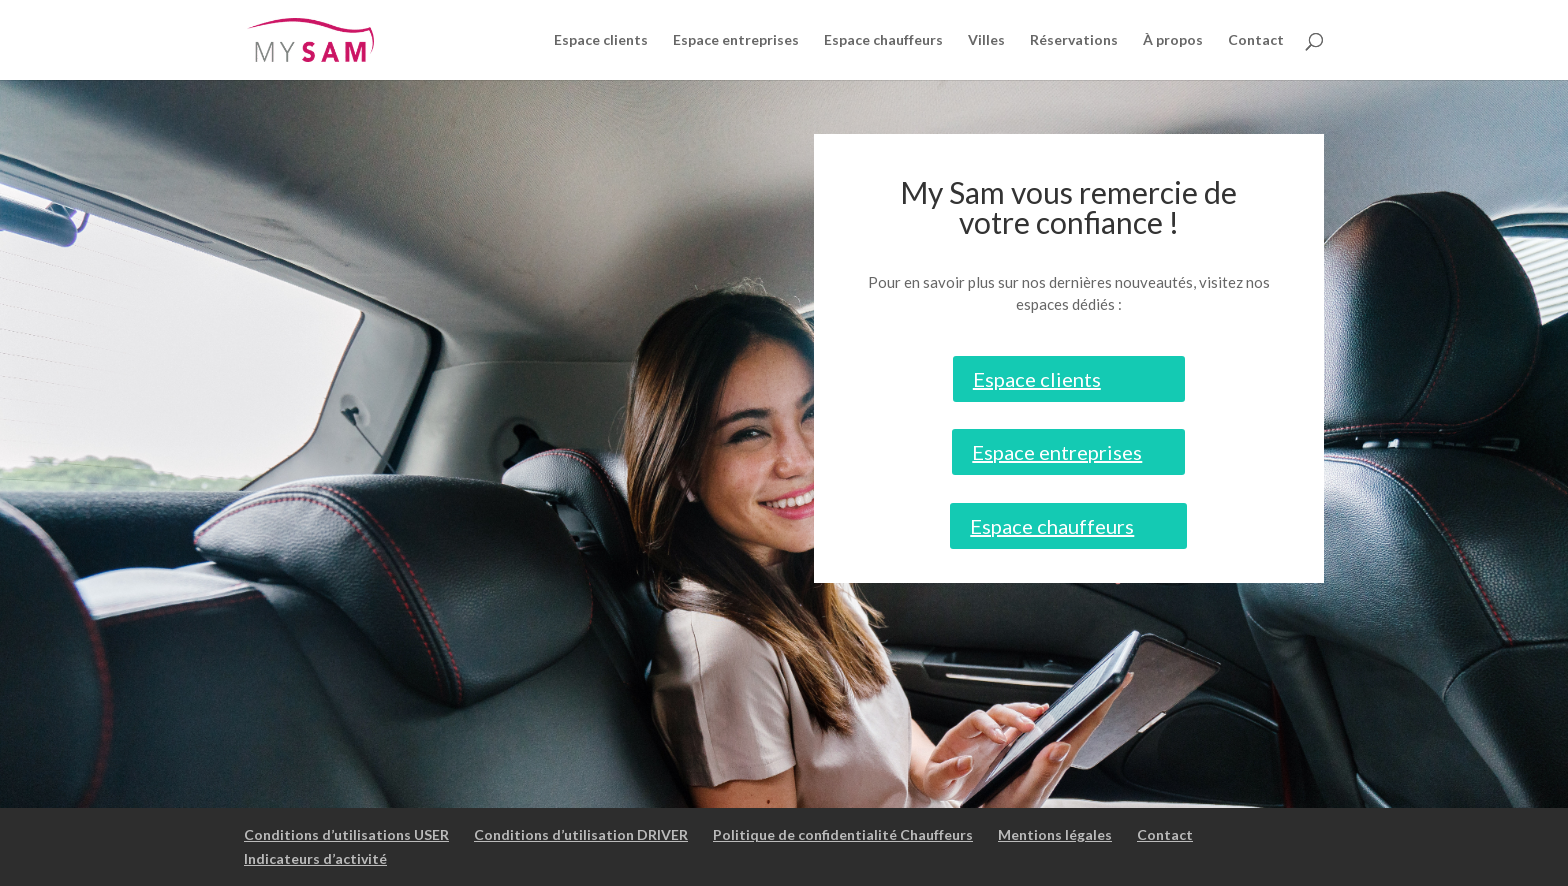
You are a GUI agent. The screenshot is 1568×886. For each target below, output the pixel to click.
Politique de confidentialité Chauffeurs (843, 834)
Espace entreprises (736, 40)
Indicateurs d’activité (315, 858)
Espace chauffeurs (883, 40)
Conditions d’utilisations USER (346, 834)
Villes (986, 40)
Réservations (1074, 40)
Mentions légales (1055, 834)
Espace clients (601, 40)
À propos (1173, 40)
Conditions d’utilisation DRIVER (581, 834)
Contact (1256, 40)
